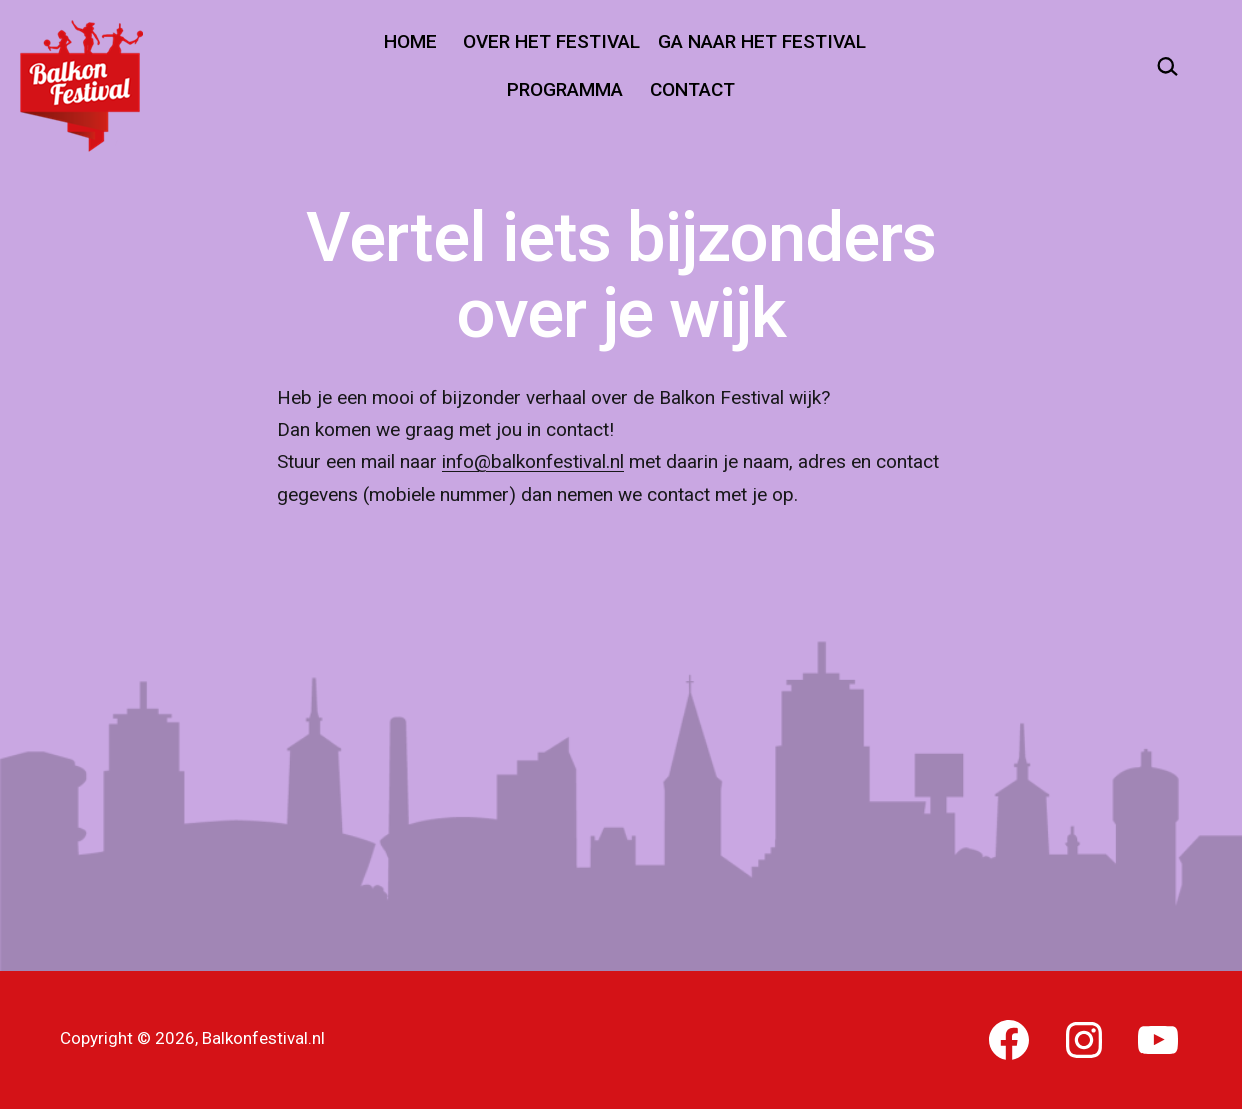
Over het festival (551, 41)
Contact (692, 89)
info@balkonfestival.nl (533, 461)
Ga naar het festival (762, 41)
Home (410, 41)
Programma (565, 89)
